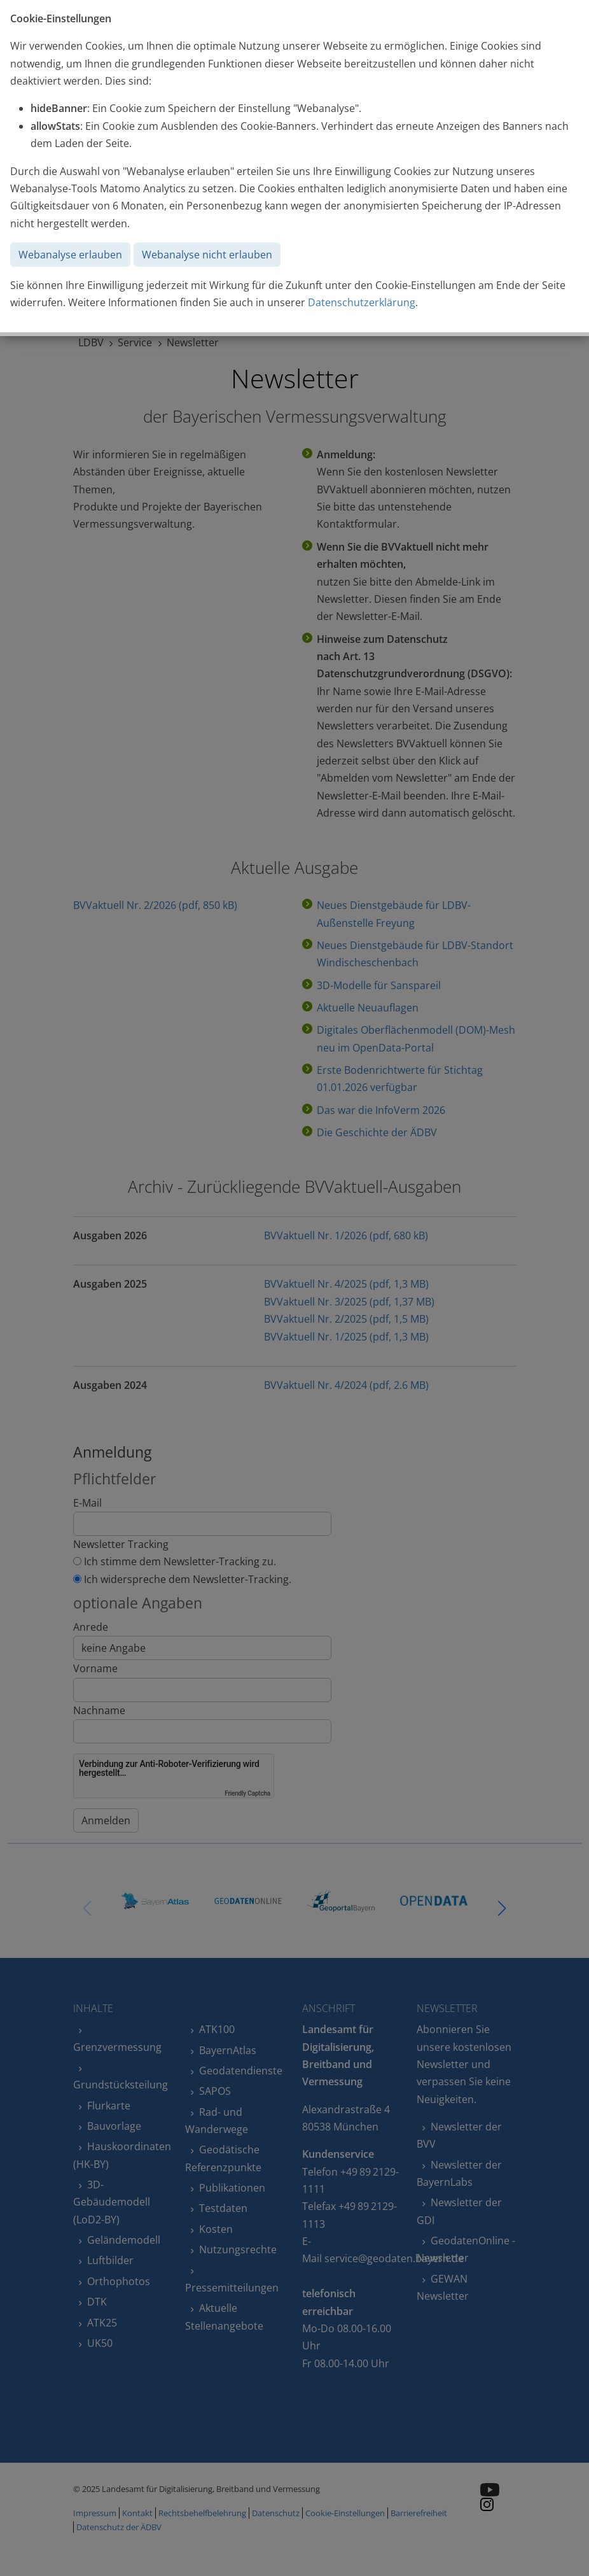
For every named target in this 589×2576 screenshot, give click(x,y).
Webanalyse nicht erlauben (207, 255)
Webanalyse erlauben (70, 255)
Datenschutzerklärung (361, 302)
